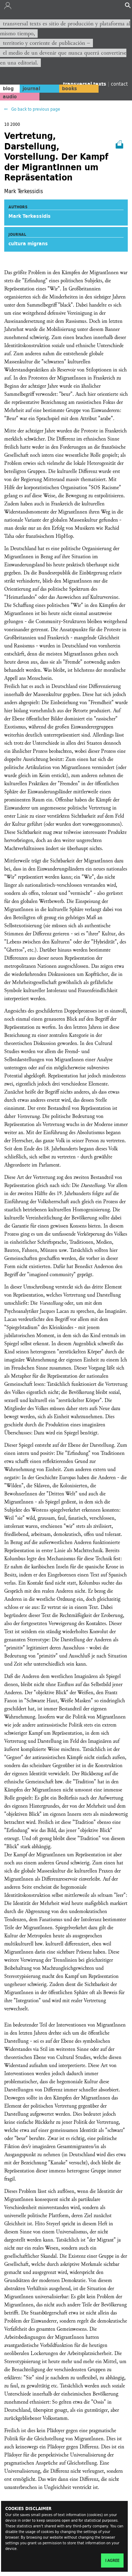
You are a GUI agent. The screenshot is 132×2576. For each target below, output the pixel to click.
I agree (112, 2560)
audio (10, 96)
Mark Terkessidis (29, 216)
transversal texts (85, 84)
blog (8, 88)
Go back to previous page (35, 109)
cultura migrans (28, 243)
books (69, 88)
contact (119, 83)
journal (31, 88)
